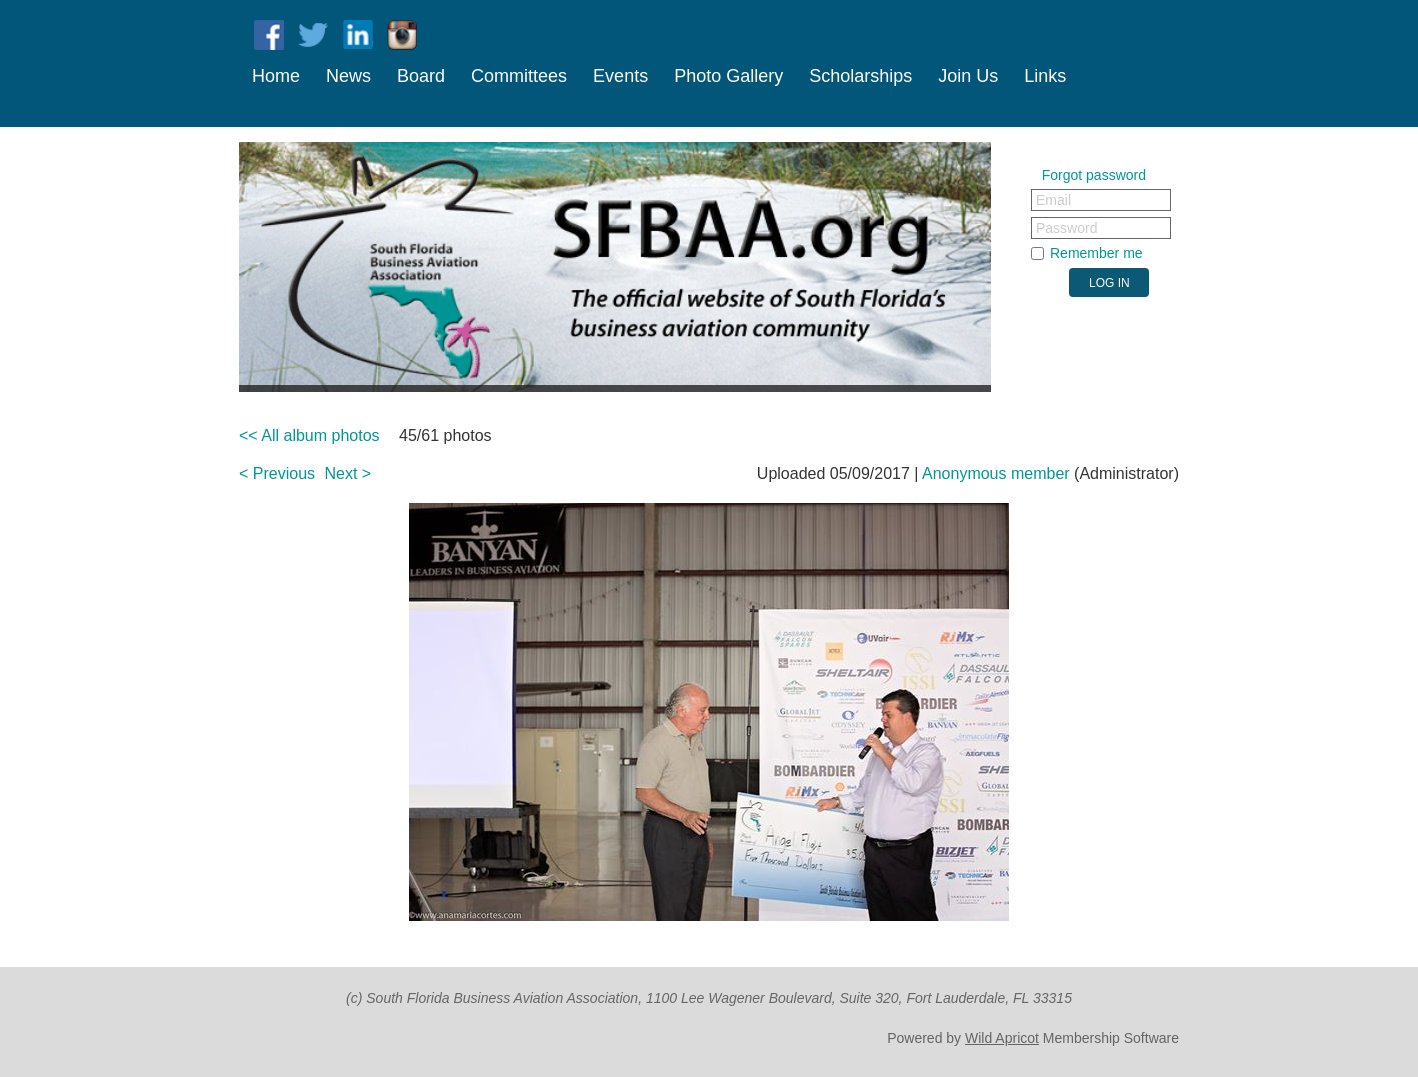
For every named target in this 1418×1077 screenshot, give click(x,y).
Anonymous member (996, 473)
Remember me (1096, 253)
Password (1066, 228)
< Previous (277, 473)
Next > (348, 473)
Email (1053, 200)
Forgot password (1094, 175)
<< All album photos (309, 435)
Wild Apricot (1002, 1038)
